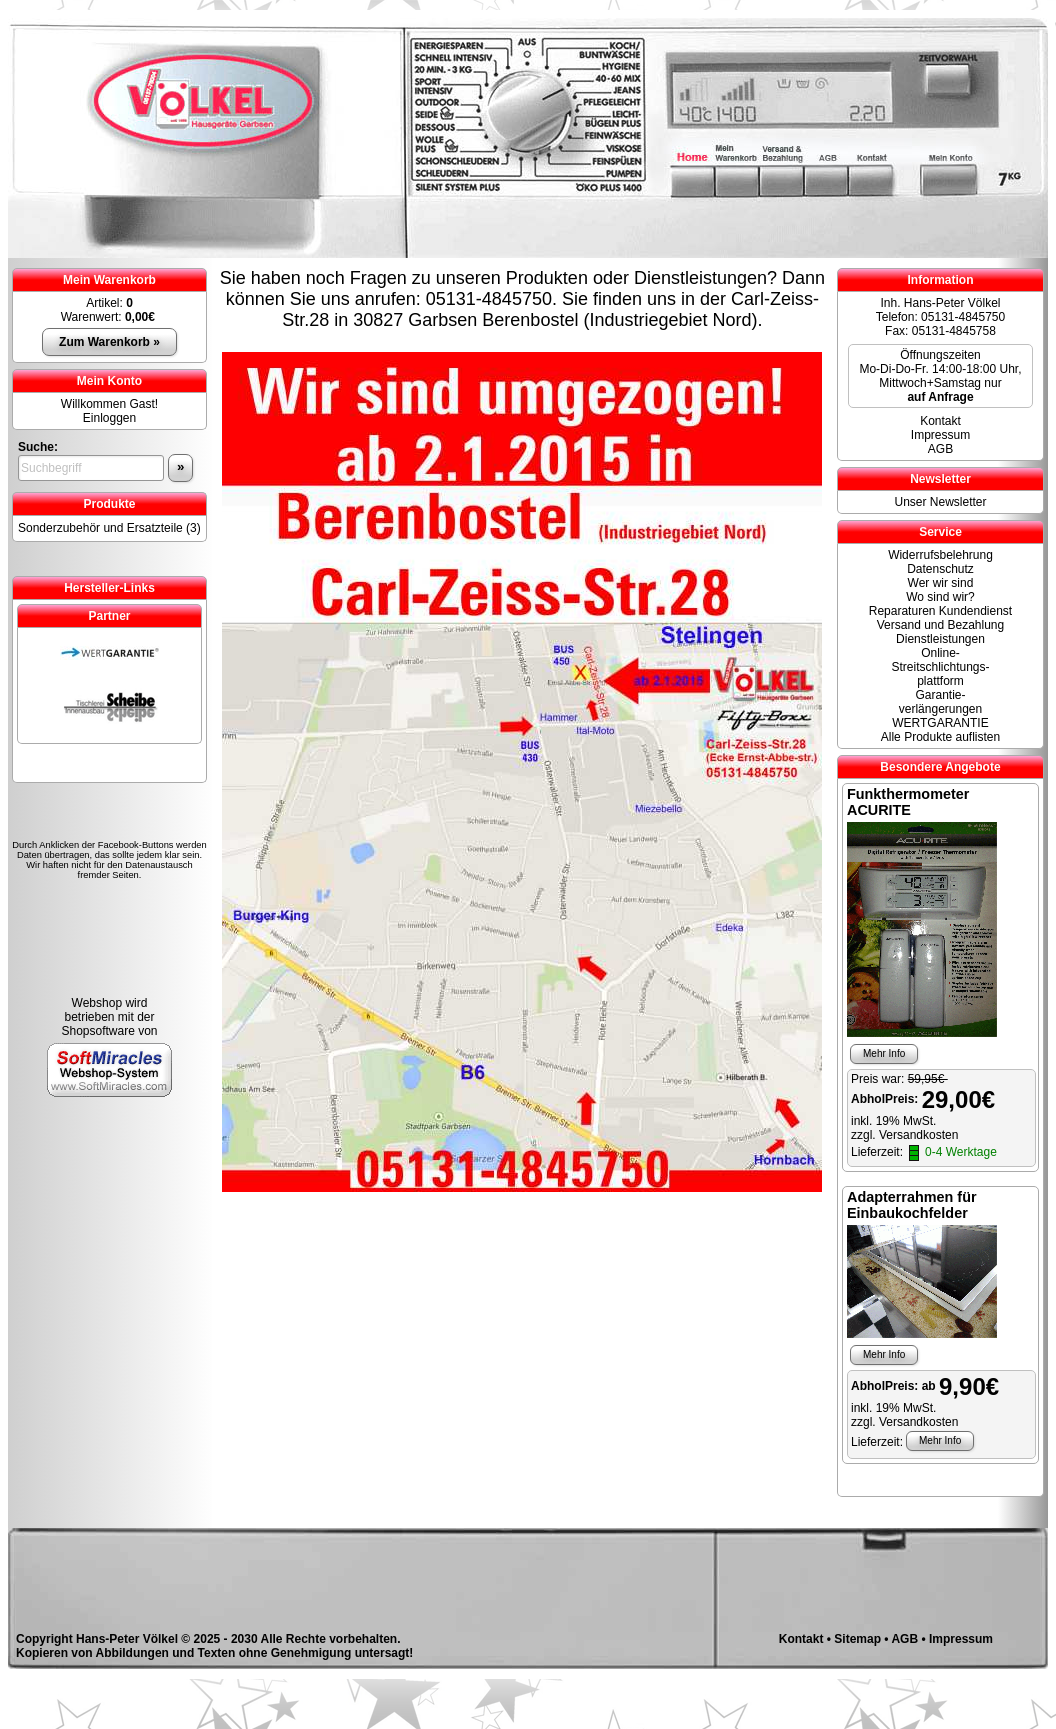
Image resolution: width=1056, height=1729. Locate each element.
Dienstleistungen (940, 639)
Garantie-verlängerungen (940, 702)
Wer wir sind (941, 583)
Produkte (109, 504)
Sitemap (857, 1639)
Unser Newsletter (940, 502)
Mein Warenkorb (109, 280)
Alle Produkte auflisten (940, 737)
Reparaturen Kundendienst (940, 611)
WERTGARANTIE (940, 723)
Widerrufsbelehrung (940, 555)
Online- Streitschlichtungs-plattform (940, 667)
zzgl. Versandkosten (904, 1135)
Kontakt (940, 421)
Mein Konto (109, 381)
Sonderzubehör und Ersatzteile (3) (109, 528)
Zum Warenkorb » (109, 342)
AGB (940, 449)
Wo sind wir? (940, 597)
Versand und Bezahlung (940, 625)
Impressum (940, 435)
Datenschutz (940, 569)
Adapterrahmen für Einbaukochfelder (912, 1205)
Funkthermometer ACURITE (908, 802)
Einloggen (109, 418)
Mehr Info (884, 1053)
